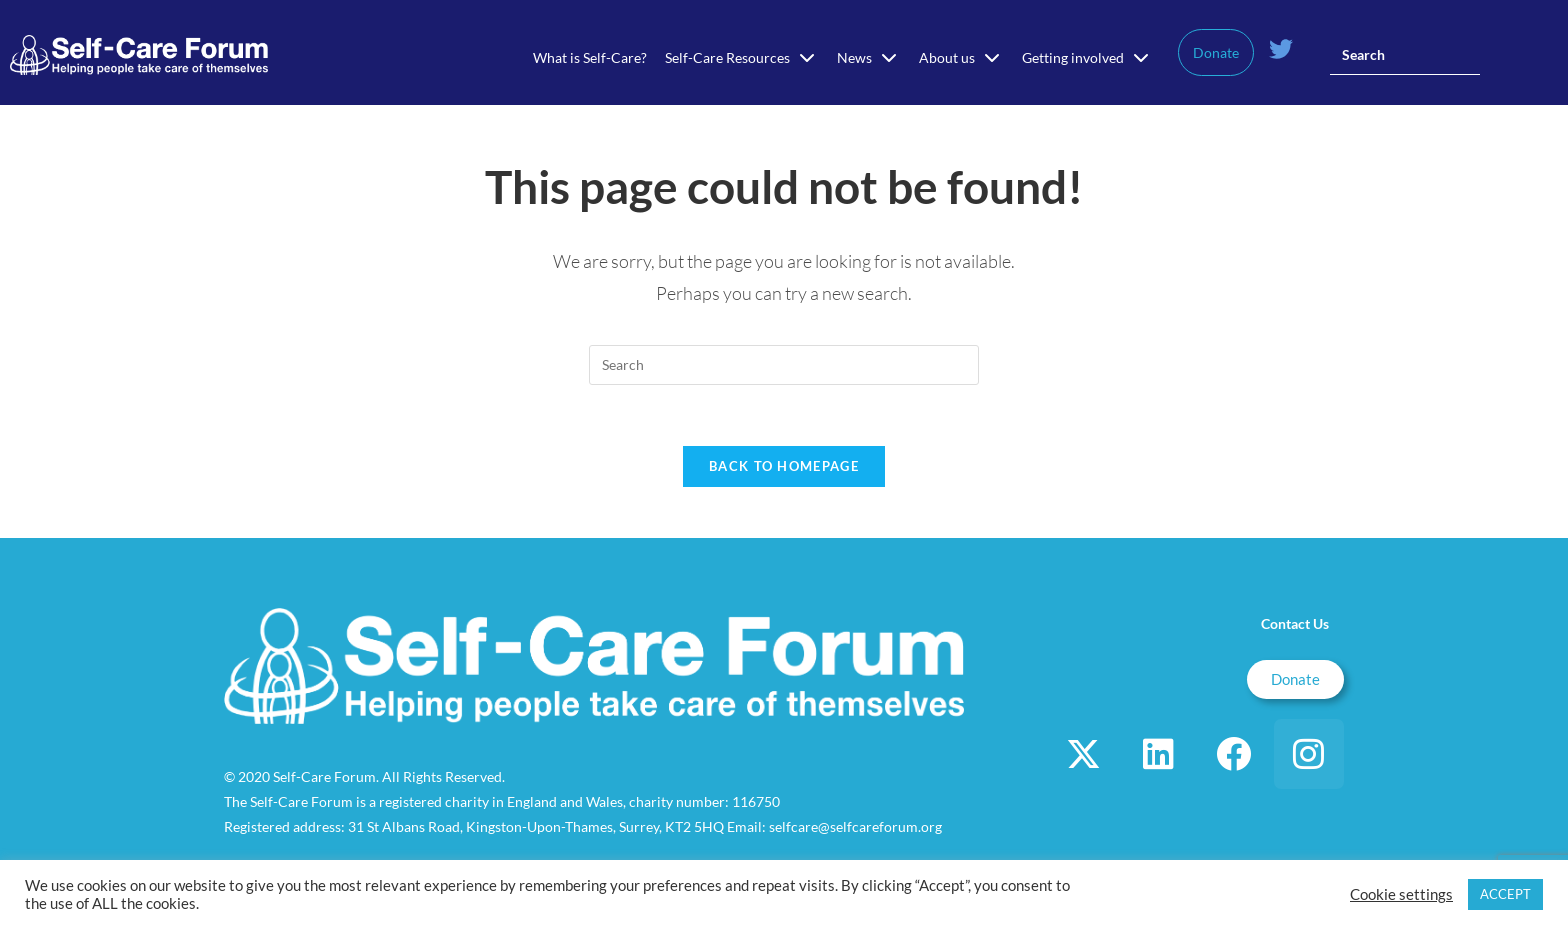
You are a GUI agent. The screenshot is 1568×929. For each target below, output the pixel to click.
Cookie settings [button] (1401, 894)
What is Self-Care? (590, 57)
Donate (1216, 52)
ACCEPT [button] (1505, 894)
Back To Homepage (784, 466)
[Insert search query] (1405, 55)
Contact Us (1295, 623)
